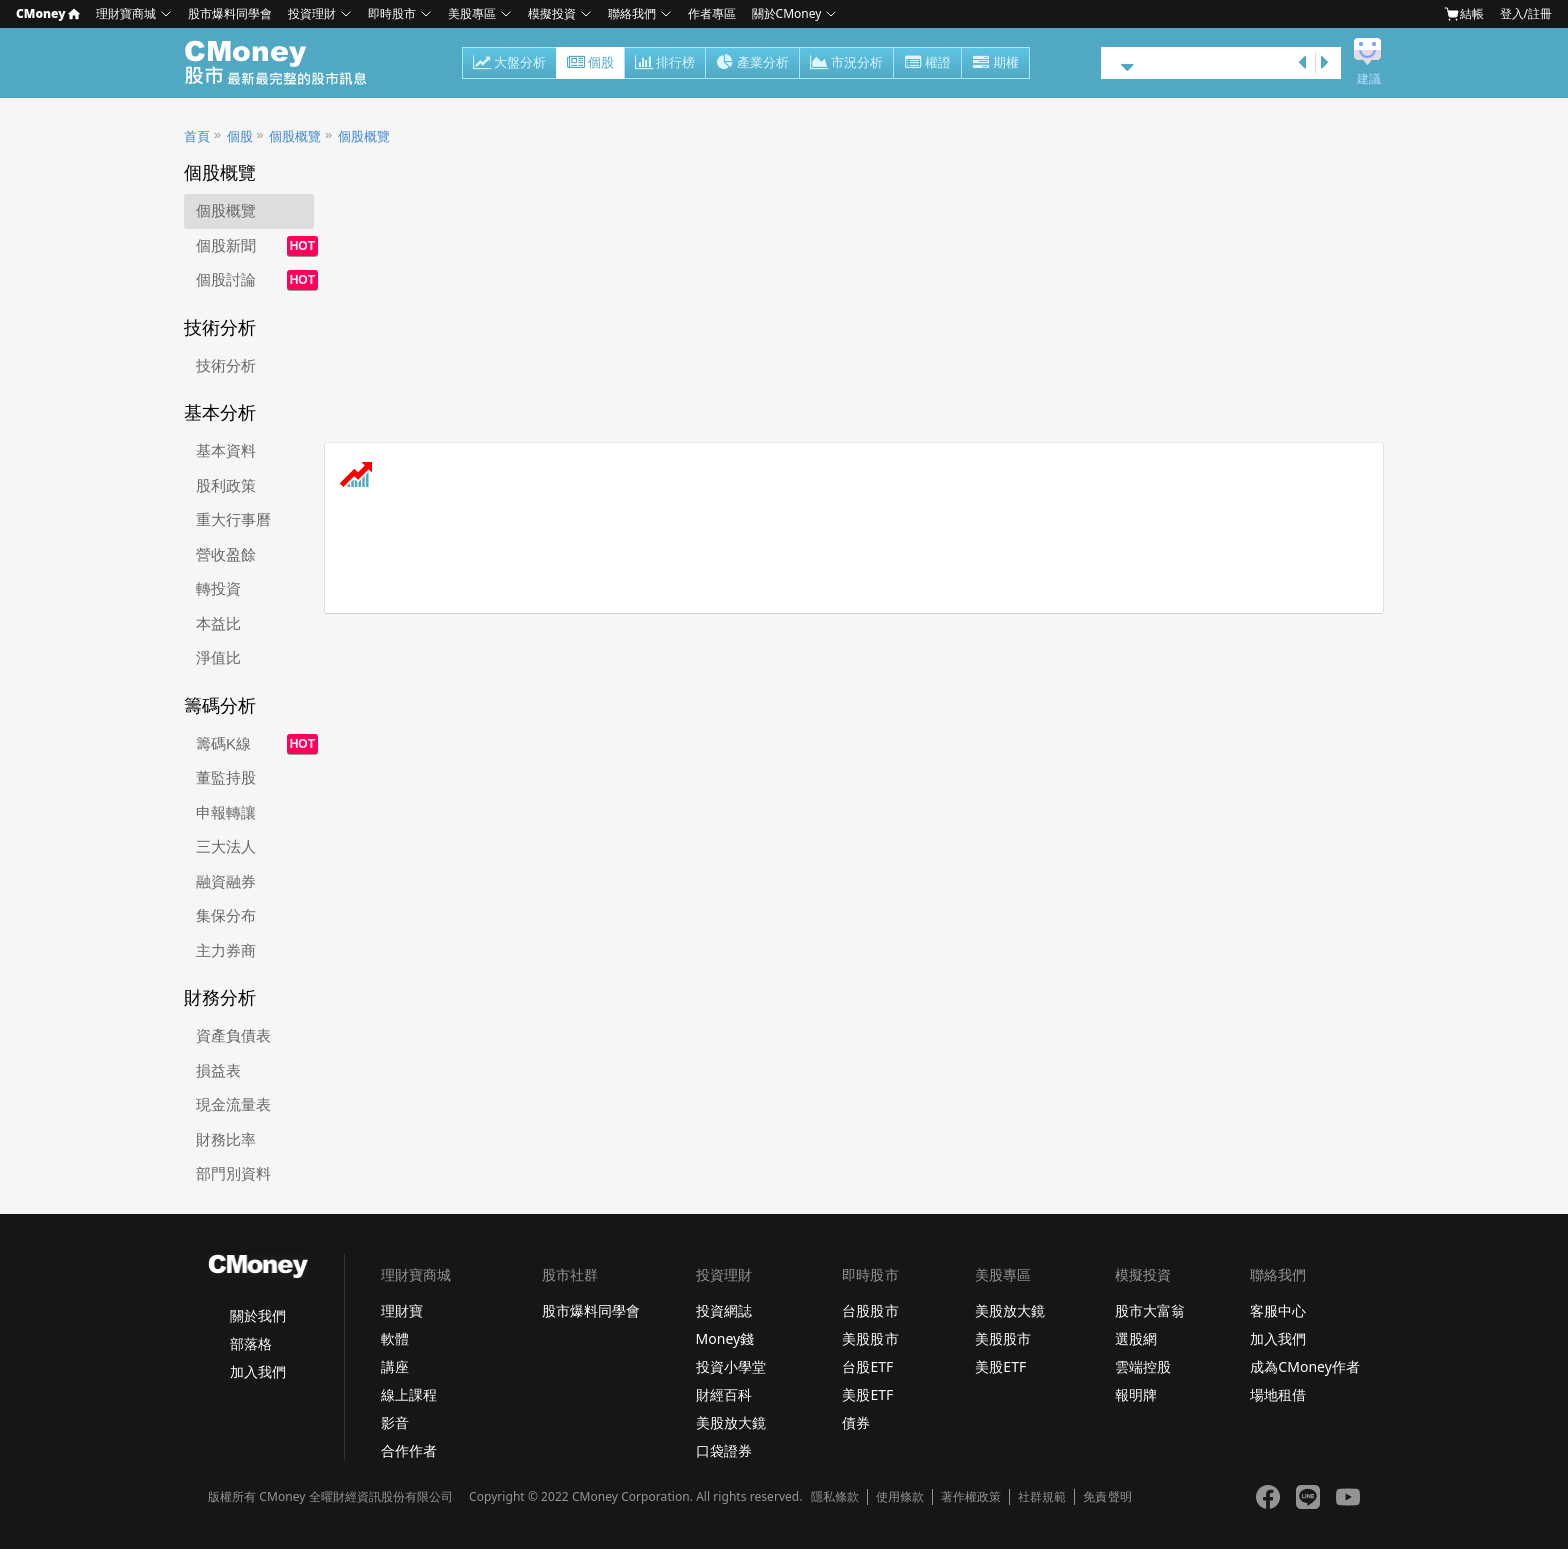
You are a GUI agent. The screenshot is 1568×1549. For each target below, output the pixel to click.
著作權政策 (971, 1497)
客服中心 (1278, 1310)
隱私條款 (835, 1497)
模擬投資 (552, 13)
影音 (395, 1422)
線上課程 (409, 1394)
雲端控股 (1143, 1366)
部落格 (251, 1343)
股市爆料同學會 (230, 13)
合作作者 (409, 1450)
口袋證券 (724, 1450)
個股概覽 (295, 136)
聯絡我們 (632, 13)
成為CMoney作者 (1305, 1366)
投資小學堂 (731, 1366)
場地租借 (1278, 1394)
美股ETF (867, 1394)
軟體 (395, 1338)
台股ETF (867, 1366)
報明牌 (1136, 1394)
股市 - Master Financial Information (286, 63)
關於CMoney (787, 13)
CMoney (48, 13)
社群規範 (1042, 1497)
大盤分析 (509, 64)
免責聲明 (1107, 1497)
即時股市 (392, 13)
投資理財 (312, 13)
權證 (927, 64)
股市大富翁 (1150, 1310)
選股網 (1136, 1338)
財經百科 (724, 1394)
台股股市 (870, 1310)
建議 (1369, 79)
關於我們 (258, 1315)
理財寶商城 (126, 13)
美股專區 (472, 13)
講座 (395, 1366)
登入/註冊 (1526, 13)
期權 (995, 64)
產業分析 (752, 64)
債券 (856, 1422)
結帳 (1464, 14)
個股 (590, 64)
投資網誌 (724, 1310)
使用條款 (900, 1497)
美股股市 (870, 1338)
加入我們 (258, 1371)
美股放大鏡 (731, 1422)
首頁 (197, 136)
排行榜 (665, 64)
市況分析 (846, 64)
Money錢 (725, 1338)
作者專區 (712, 13)
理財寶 (402, 1310)
